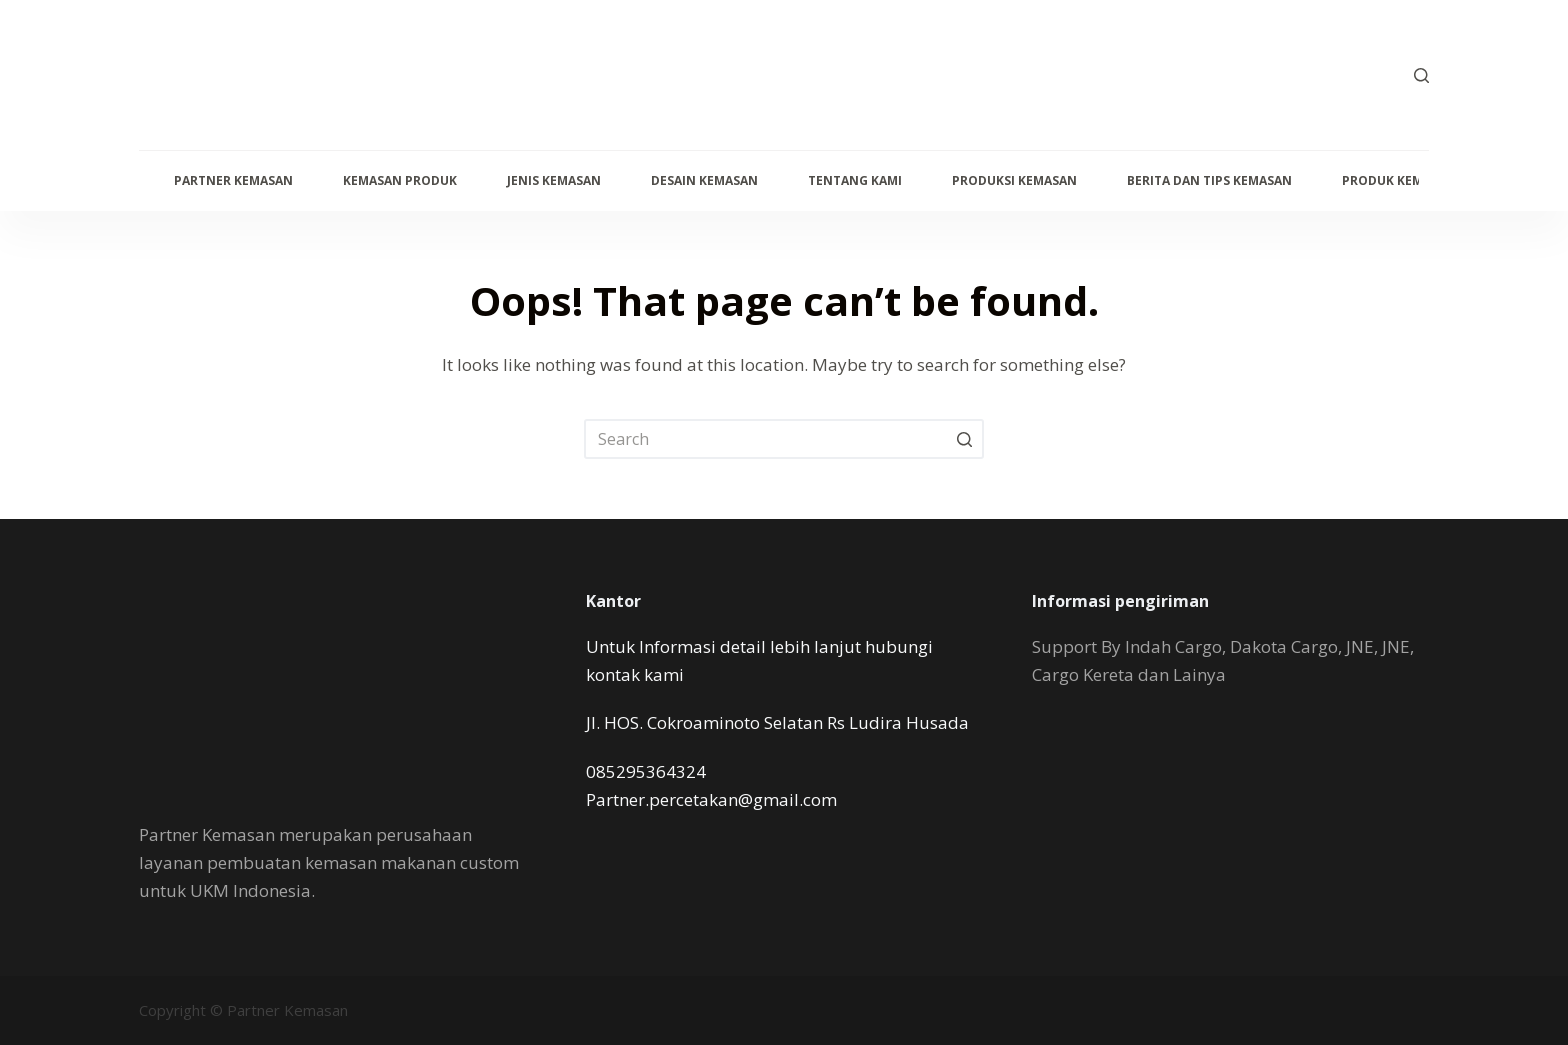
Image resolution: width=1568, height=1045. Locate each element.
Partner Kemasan (233, 180)
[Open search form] (1421, 75)
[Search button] (964, 439)
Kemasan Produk (400, 180)
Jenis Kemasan (554, 180)
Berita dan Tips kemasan (1209, 180)
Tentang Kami (855, 180)
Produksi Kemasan (1014, 180)
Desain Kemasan (704, 180)
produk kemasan (1399, 180)
